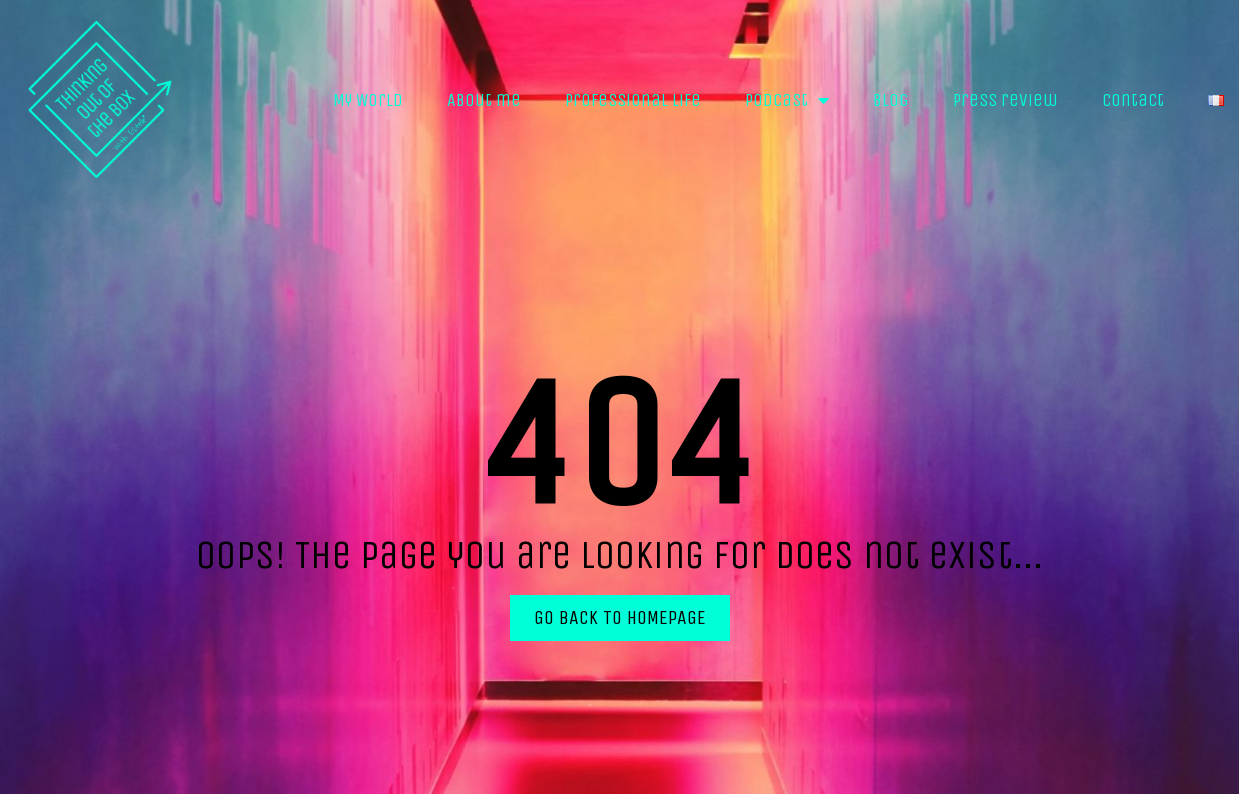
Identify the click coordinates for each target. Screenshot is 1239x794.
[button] (620, 618)
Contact (1133, 100)
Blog (891, 100)
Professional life (633, 100)
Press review (1005, 100)
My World (368, 100)
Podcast (787, 100)
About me (484, 100)
